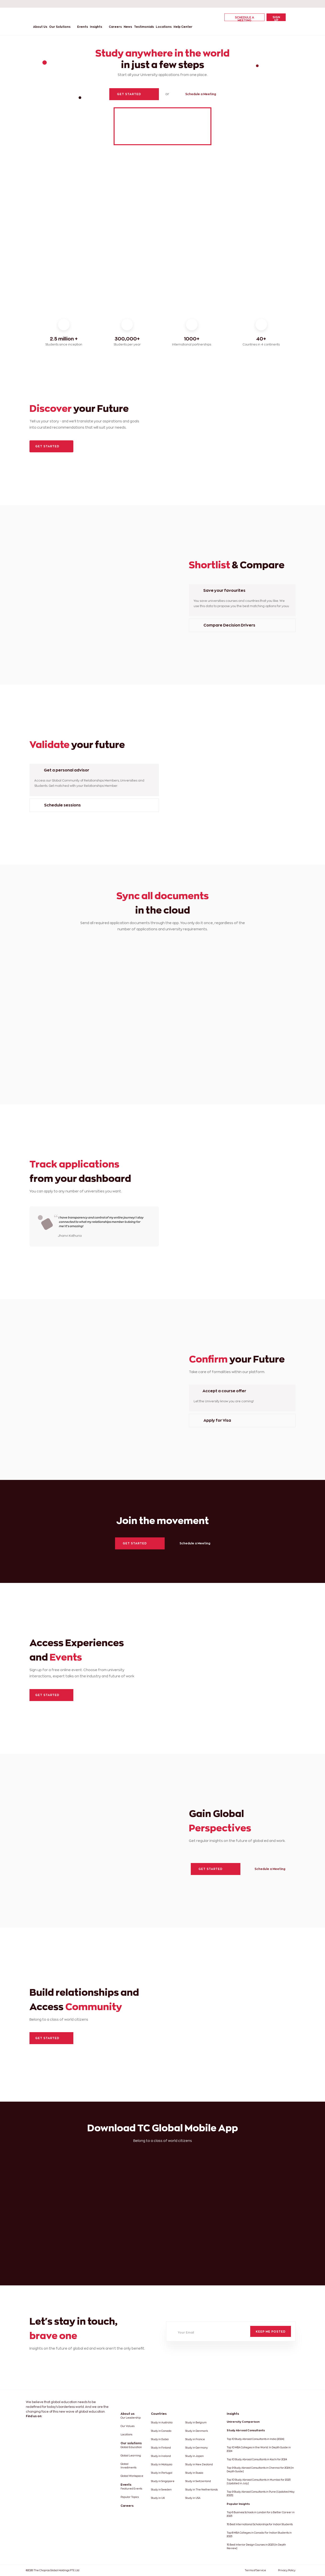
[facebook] (255, 4)
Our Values (127, 2426)
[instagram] (290, 4)
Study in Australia (162, 2422)
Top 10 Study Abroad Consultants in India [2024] (255, 2439)
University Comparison (243, 2421)
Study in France (195, 2439)
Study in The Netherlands (201, 2489)
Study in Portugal (161, 2473)
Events (82, 26)
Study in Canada (161, 2431)
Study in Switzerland (198, 2481)
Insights (96, 26)
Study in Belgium (196, 2422)
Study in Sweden (161, 2489)
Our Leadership (131, 2417)
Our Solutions (59, 26)
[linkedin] (264, 4)
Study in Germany (196, 2447)
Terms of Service (255, 2570)
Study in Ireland (161, 2456)
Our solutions (131, 2443)
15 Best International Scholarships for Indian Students (260, 2524)
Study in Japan (194, 2456)
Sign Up (276, 18)
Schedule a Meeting (244, 18)
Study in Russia (194, 2473)
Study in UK (158, 2498)
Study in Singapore (162, 2481)
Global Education (131, 2447)
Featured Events (131, 2488)
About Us (40, 26)
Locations (164, 26)
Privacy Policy (287, 2570)
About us (127, 2413)
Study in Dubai (160, 2439)
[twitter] (273, 4)
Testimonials (144, 26)
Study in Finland (161, 2447)
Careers (115, 26)
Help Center (183, 26)
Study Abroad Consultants (246, 2430)
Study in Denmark (196, 2431)
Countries (159, 2413)
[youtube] (281, 4)
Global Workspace (132, 2476)
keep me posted (270, 2331)
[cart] (290, 17)
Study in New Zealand (199, 2464)
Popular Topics (130, 2497)
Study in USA (192, 2498)
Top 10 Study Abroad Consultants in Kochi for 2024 (257, 2459)
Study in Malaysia (161, 2464)
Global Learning (131, 2455)
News (128, 26)
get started (134, 94)
